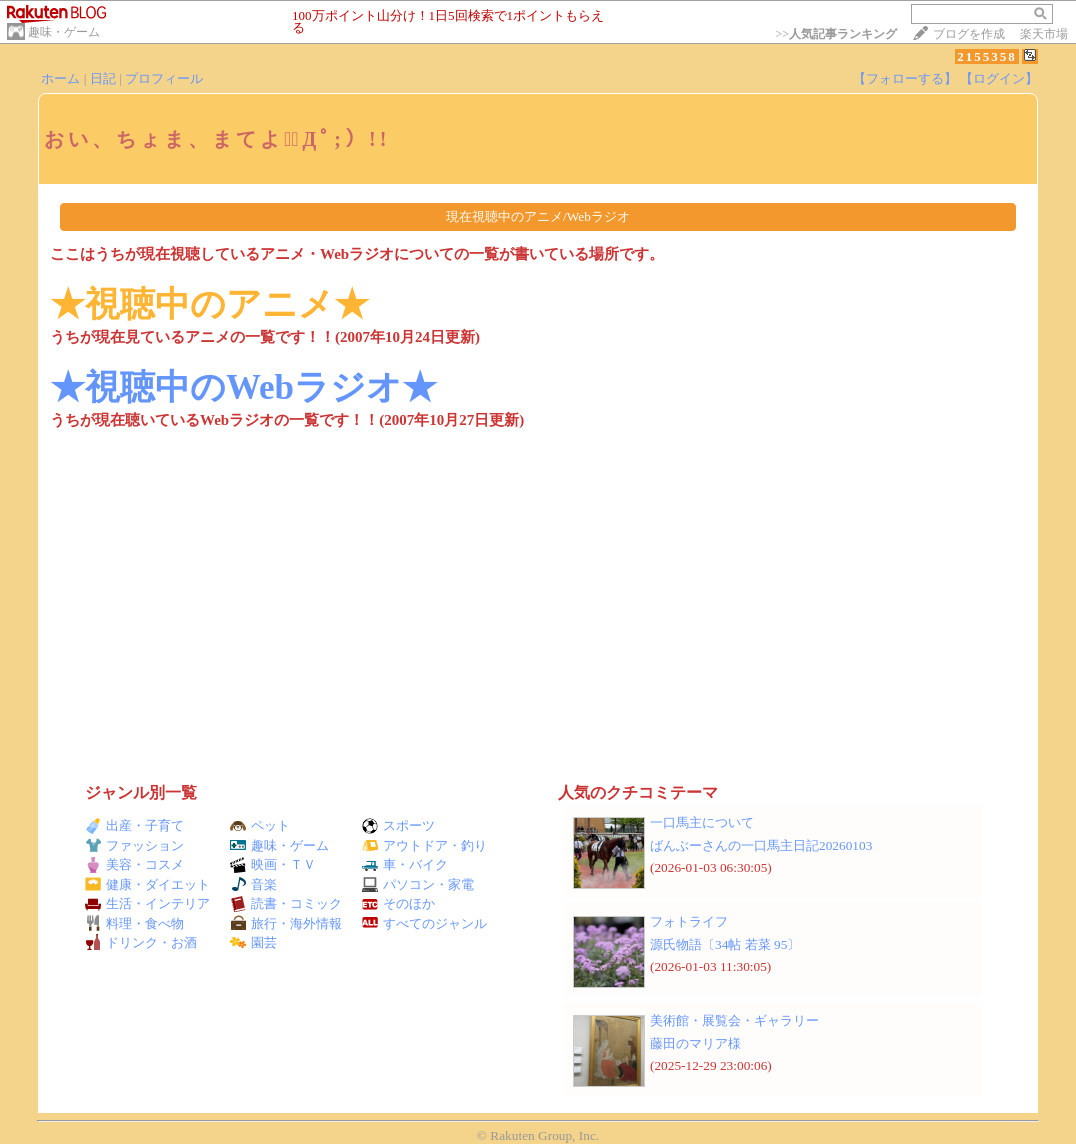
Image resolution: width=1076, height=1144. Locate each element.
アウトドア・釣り (424, 845)
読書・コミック (286, 903)
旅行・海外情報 (286, 923)
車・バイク (405, 864)
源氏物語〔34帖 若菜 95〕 (725, 944)
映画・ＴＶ (273, 864)
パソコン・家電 (418, 884)
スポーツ (398, 825)
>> (836, 34)
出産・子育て (134, 825)
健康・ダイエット (147, 884)
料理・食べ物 (134, 923)
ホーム (60, 78)
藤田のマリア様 (695, 1043)
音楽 (253, 884)
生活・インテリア (147, 903)
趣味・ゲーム (64, 32)
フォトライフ (689, 921)
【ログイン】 (999, 78)
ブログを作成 (969, 34)
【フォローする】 (905, 78)
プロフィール (164, 78)
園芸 (253, 942)
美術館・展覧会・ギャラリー (734, 1020)
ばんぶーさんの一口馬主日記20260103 (761, 845)
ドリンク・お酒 (141, 942)
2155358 (987, 56)
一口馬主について (702, 822)
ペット (260, 825)
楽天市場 (1044, 34)
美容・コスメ (134, 864)
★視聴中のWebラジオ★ (243, 387)
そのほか (398, 903)
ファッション (134, 845)
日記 (103, 78)
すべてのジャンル (424, 923)
